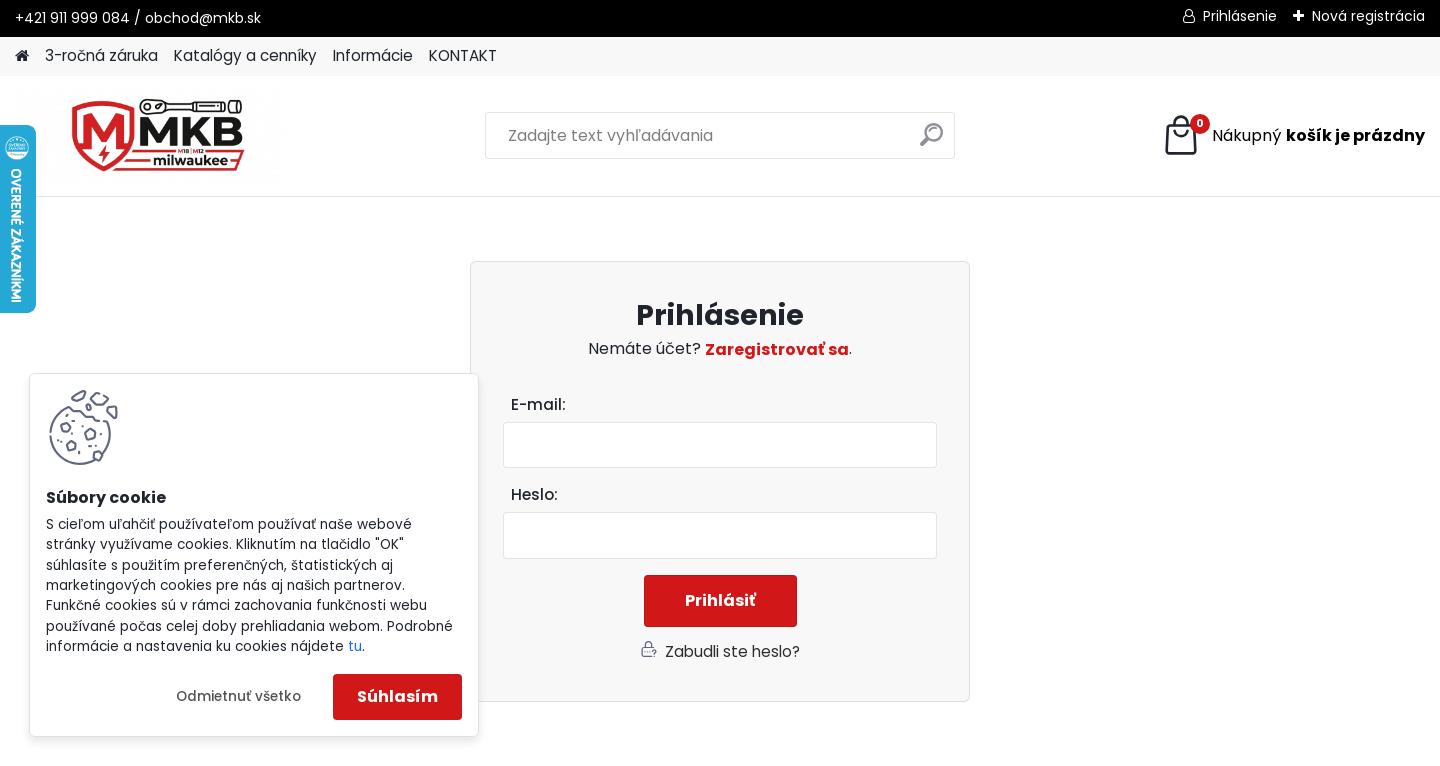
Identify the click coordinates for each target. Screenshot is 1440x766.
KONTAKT (463, 55)
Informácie (373, 55)
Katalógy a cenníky (245, 55)
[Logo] (152, 136)
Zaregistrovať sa (777, 349)
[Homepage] (22, 56)
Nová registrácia (1368, 16)
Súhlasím (397, 696)
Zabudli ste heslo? (732, 651)
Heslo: (534, 494)
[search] (931, 142)
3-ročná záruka (101, 55)
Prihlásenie (1240, 16)
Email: (728, 405)
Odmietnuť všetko (238, 696)
